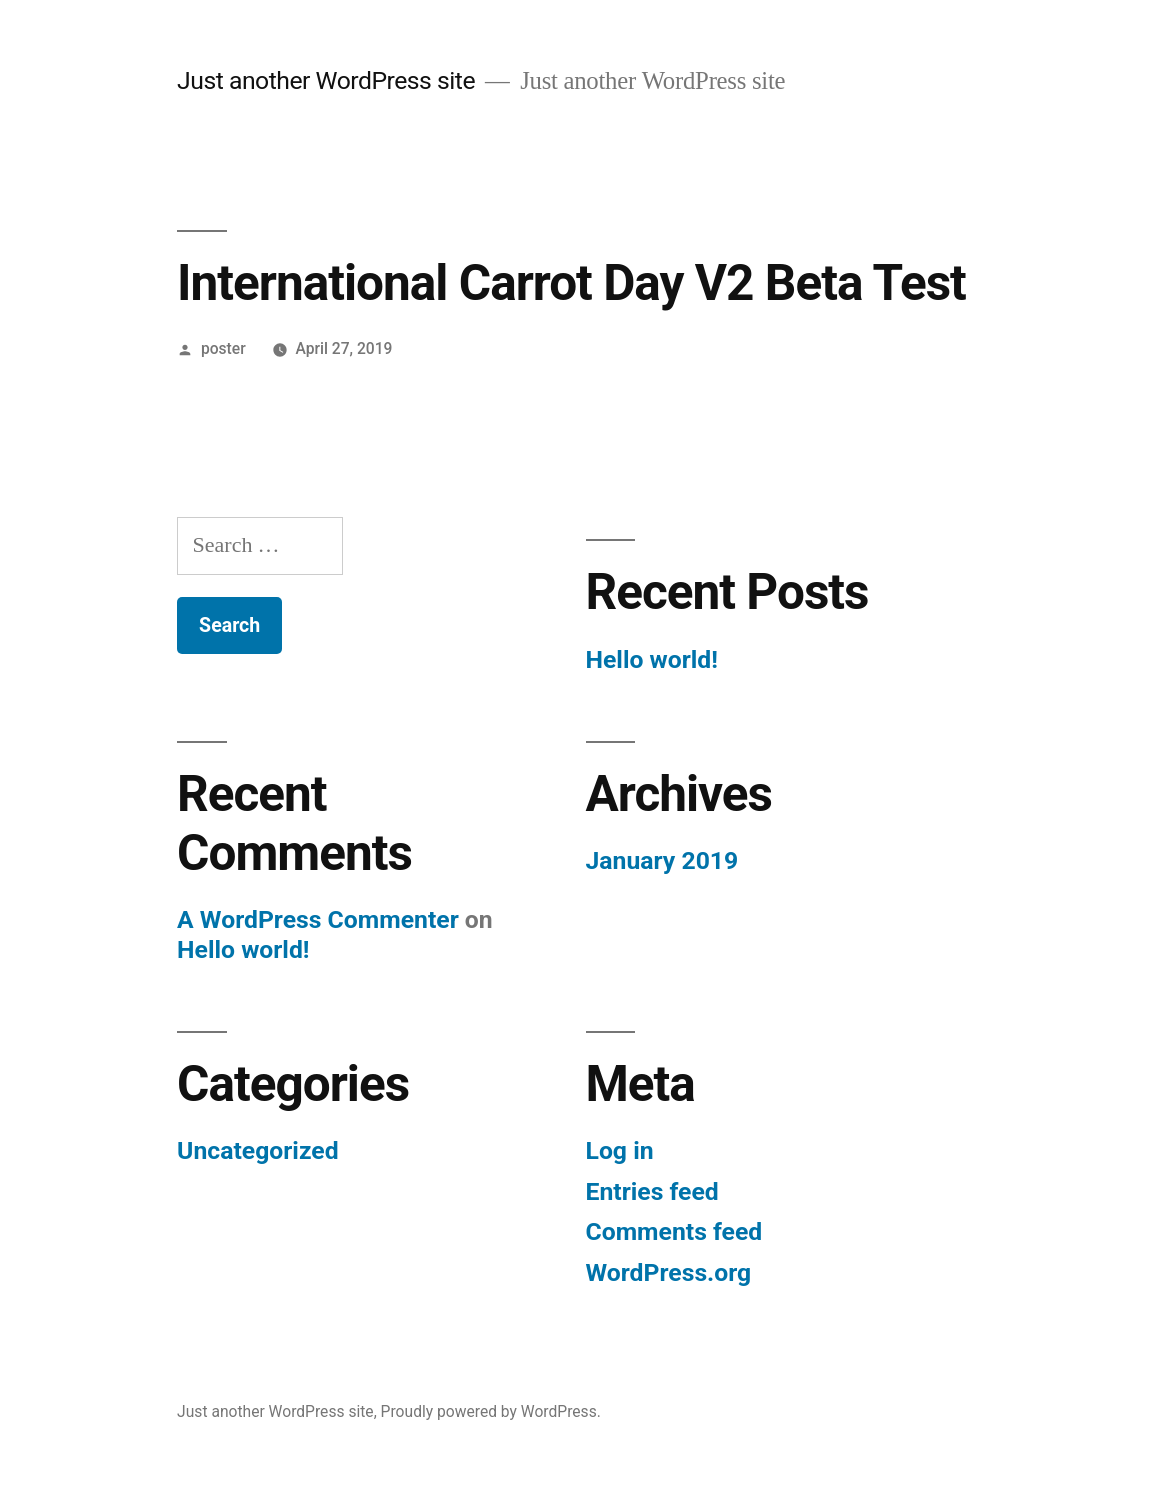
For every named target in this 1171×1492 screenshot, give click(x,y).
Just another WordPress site (326, 80)
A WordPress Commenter (318, 919)
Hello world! (652, 659)
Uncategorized (258, 1150)
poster (223, 348)
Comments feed (674, 1231)
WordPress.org (669, 1272)
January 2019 (662, 860)
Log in (620, 1150)
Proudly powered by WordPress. (491, 1411)
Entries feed (652, 1191)
